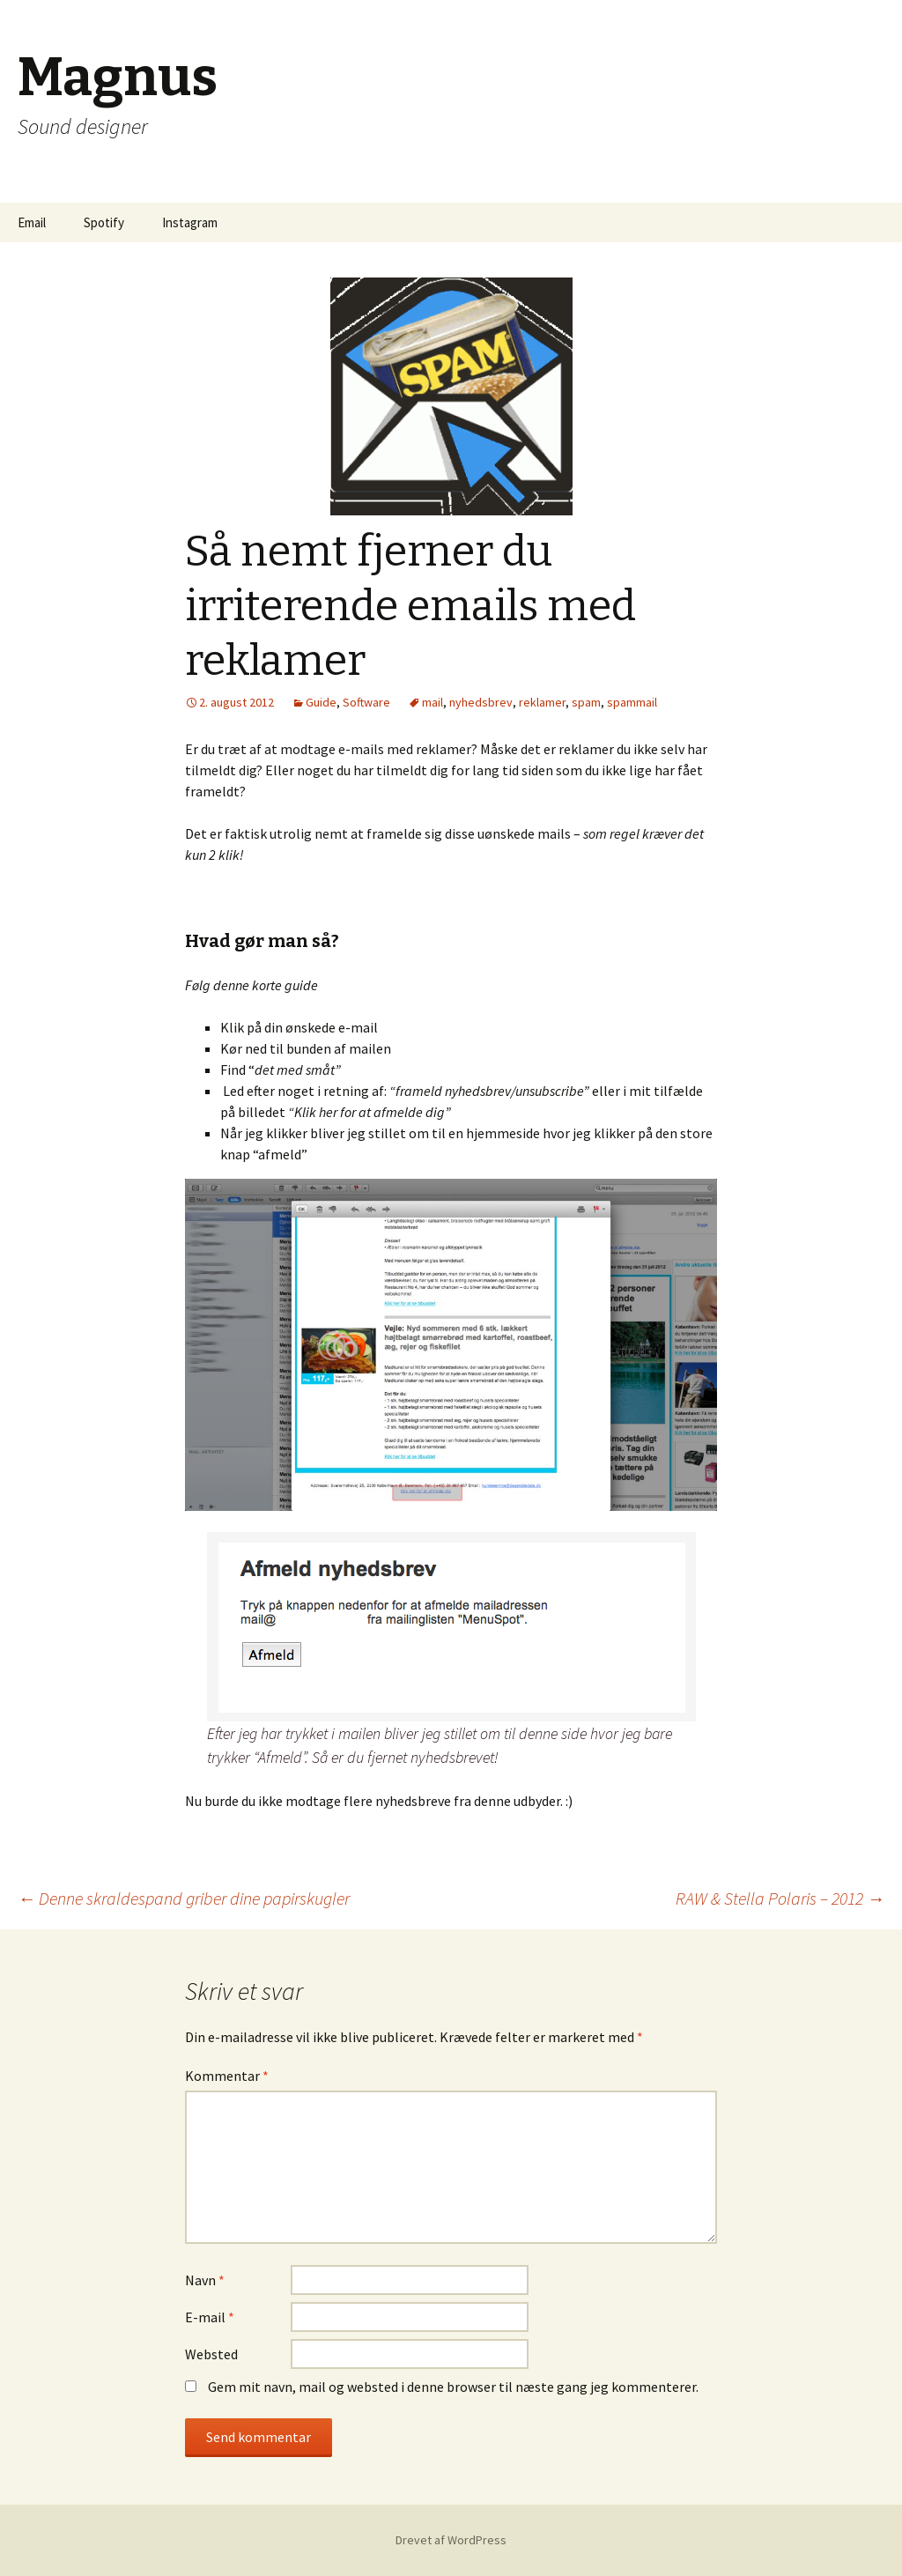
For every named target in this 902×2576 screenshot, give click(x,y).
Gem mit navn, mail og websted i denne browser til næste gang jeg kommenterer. (453, 2386)
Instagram (190, 222)
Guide (321, 702)
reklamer (542, 702)
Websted (211, 2354)
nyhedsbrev (481, 702)
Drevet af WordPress (451, 2540)
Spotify (104, 222)
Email (32, 222)
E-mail (209, 2317)
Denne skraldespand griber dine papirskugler (184, 1898)
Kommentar (227, 2075)
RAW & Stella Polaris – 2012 (780, 1898)
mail (432, 702)
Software (366, 702)
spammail (632, 702)
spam (586, 702)
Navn (205, 2280)
